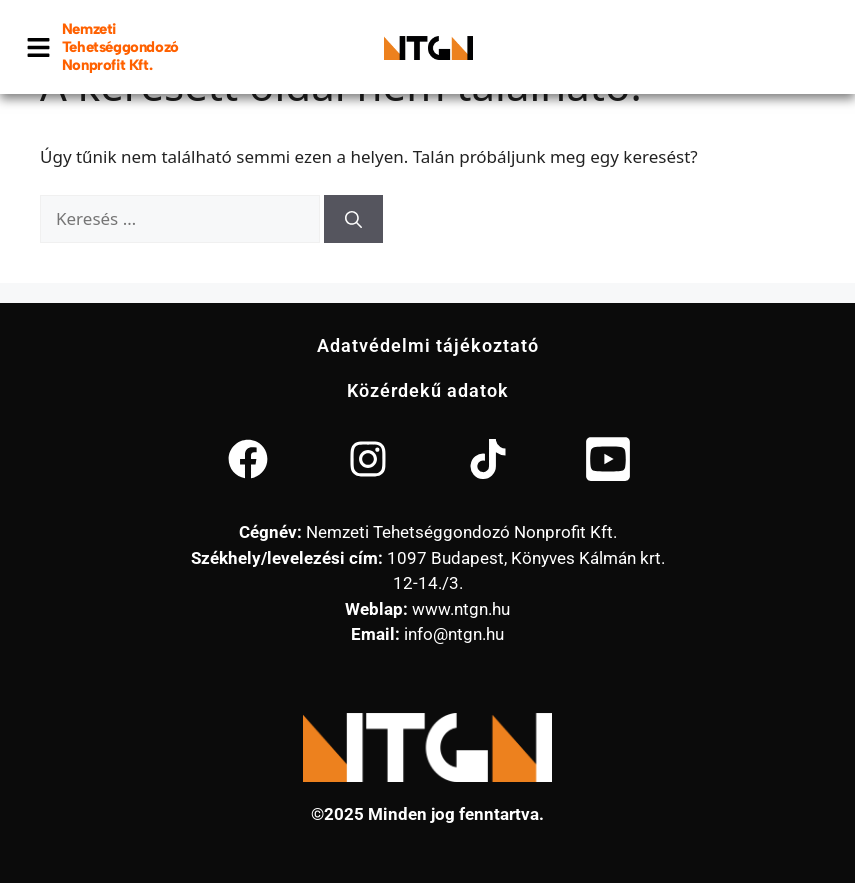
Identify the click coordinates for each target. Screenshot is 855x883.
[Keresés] (353, 219)
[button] (39, 47)
